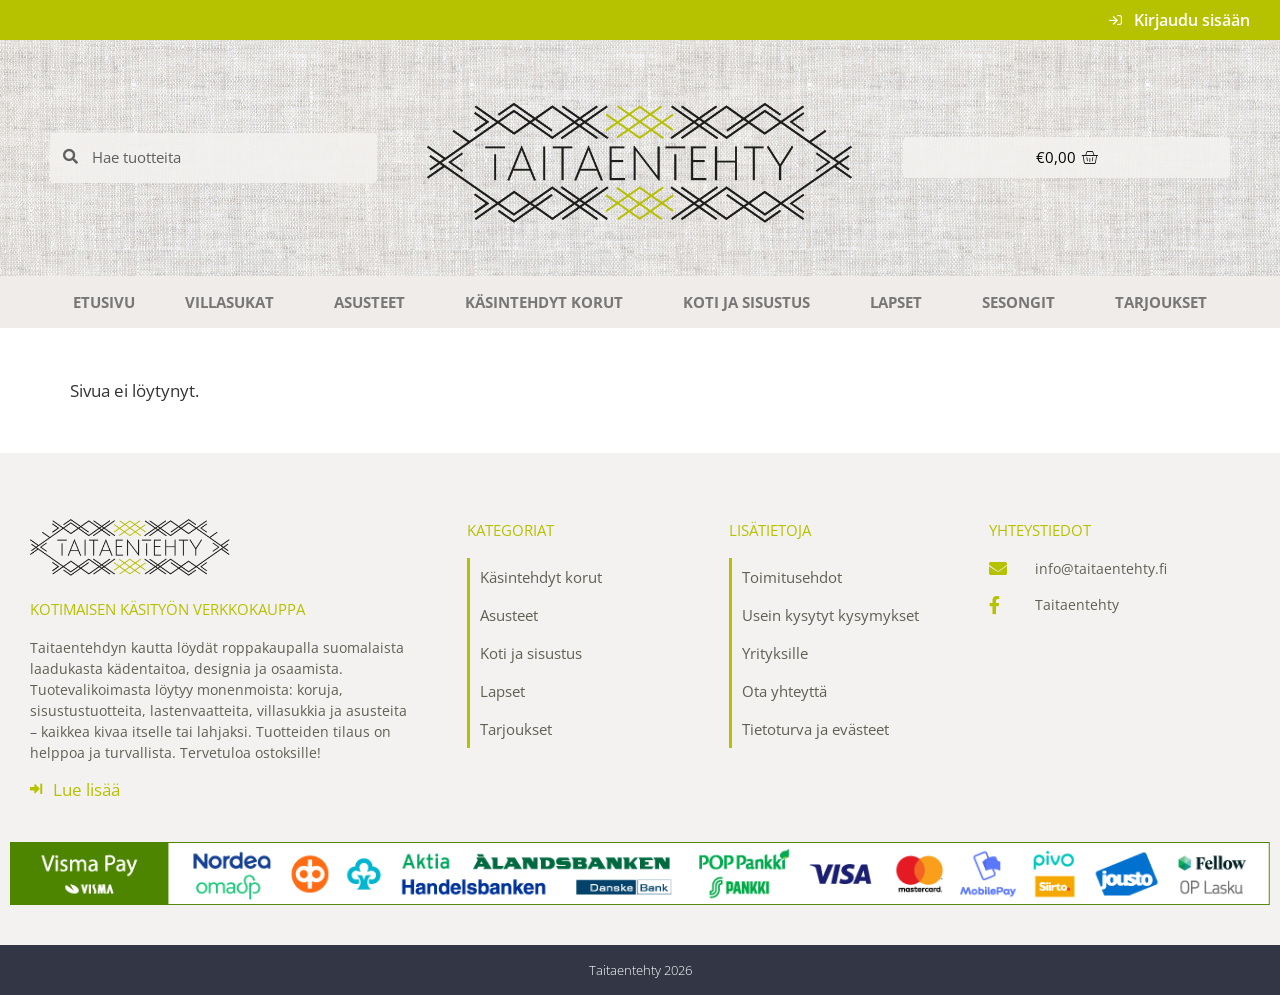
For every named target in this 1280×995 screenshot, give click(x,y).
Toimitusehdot (792, 577)
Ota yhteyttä (784, 691)
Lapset (901, 302)
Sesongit (1023, 302)
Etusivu (104, 302)
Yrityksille (775, 653)
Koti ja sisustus (751, 302)
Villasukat (234, 302)
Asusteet (374, 302)
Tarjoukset (1161, 302)
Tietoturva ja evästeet (815, 729)
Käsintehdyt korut (549, 302)
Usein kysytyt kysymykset (830, 615)
